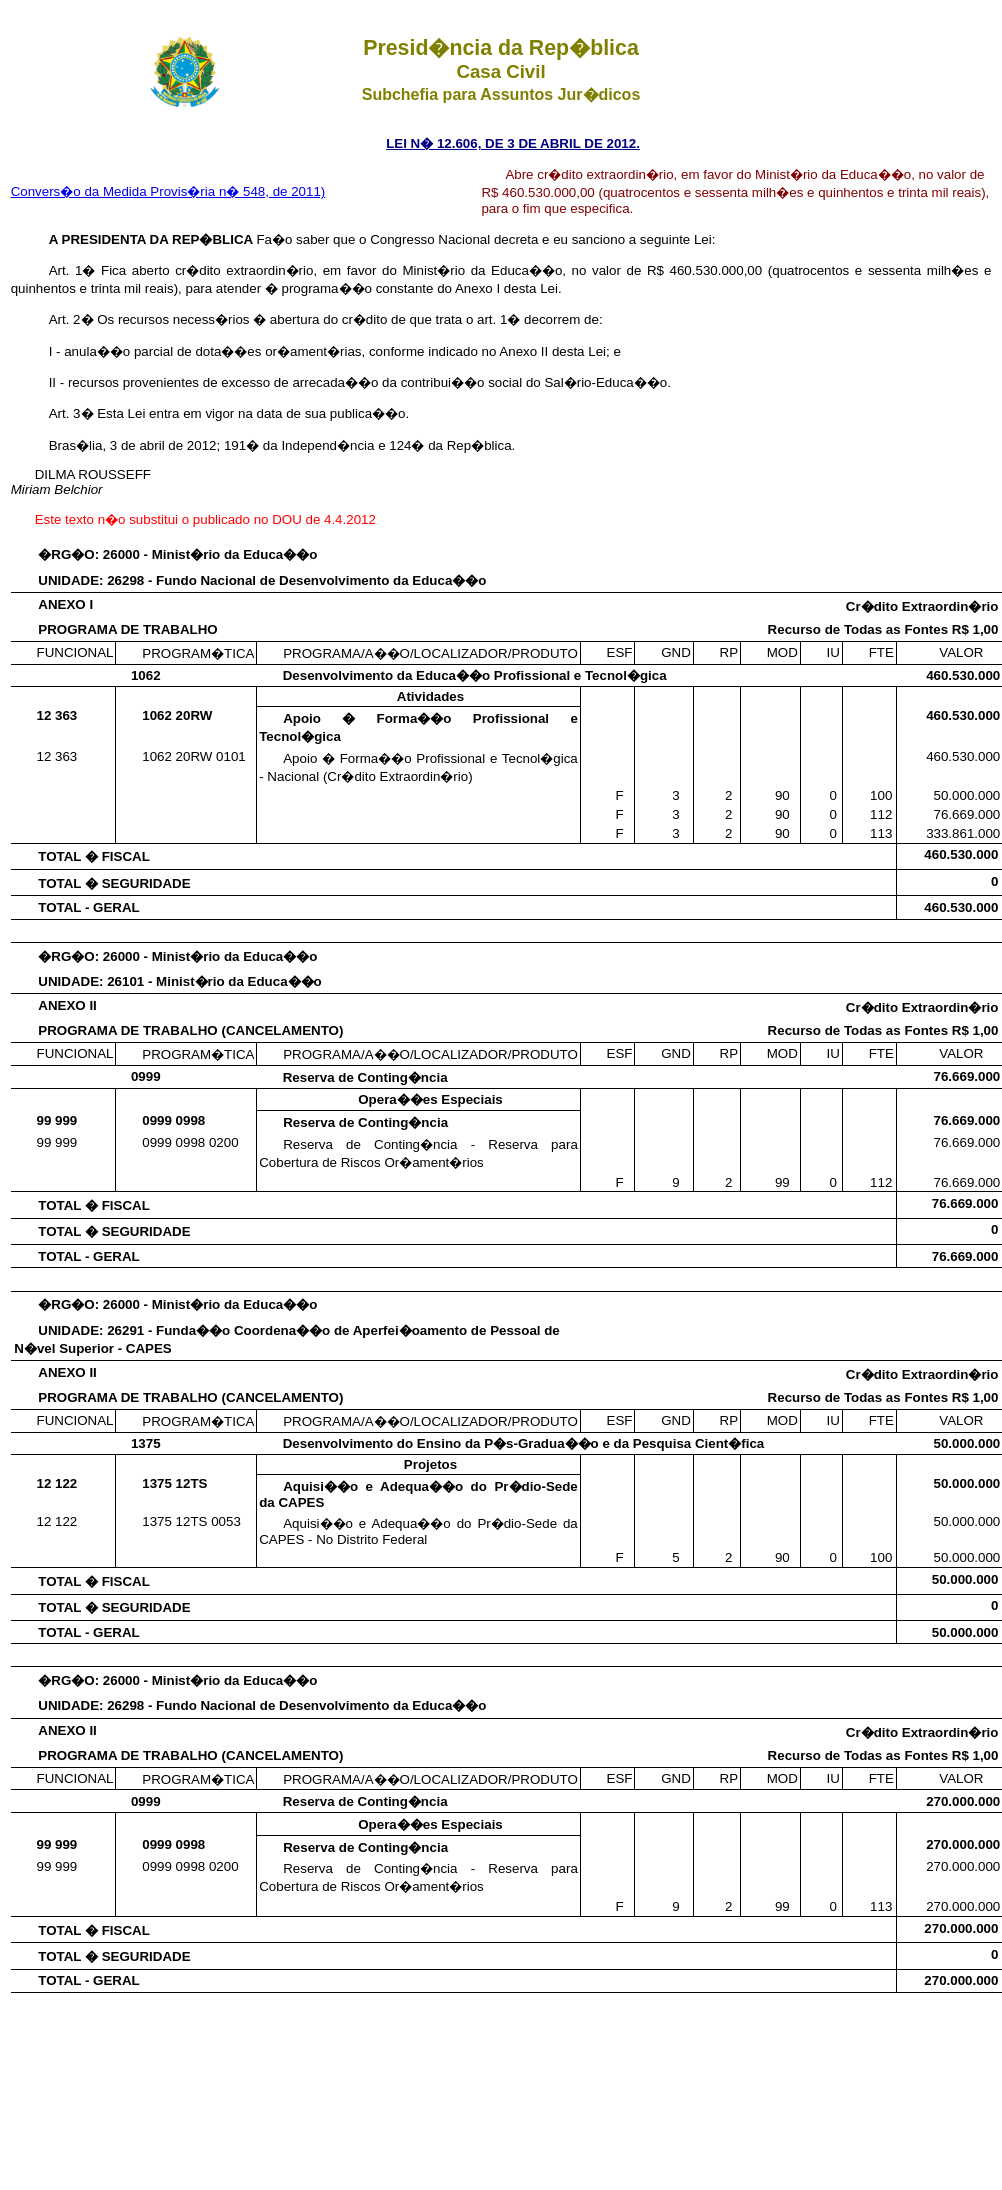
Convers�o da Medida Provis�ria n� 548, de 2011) (168, 191)
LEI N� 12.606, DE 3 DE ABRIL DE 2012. (513, 143)
